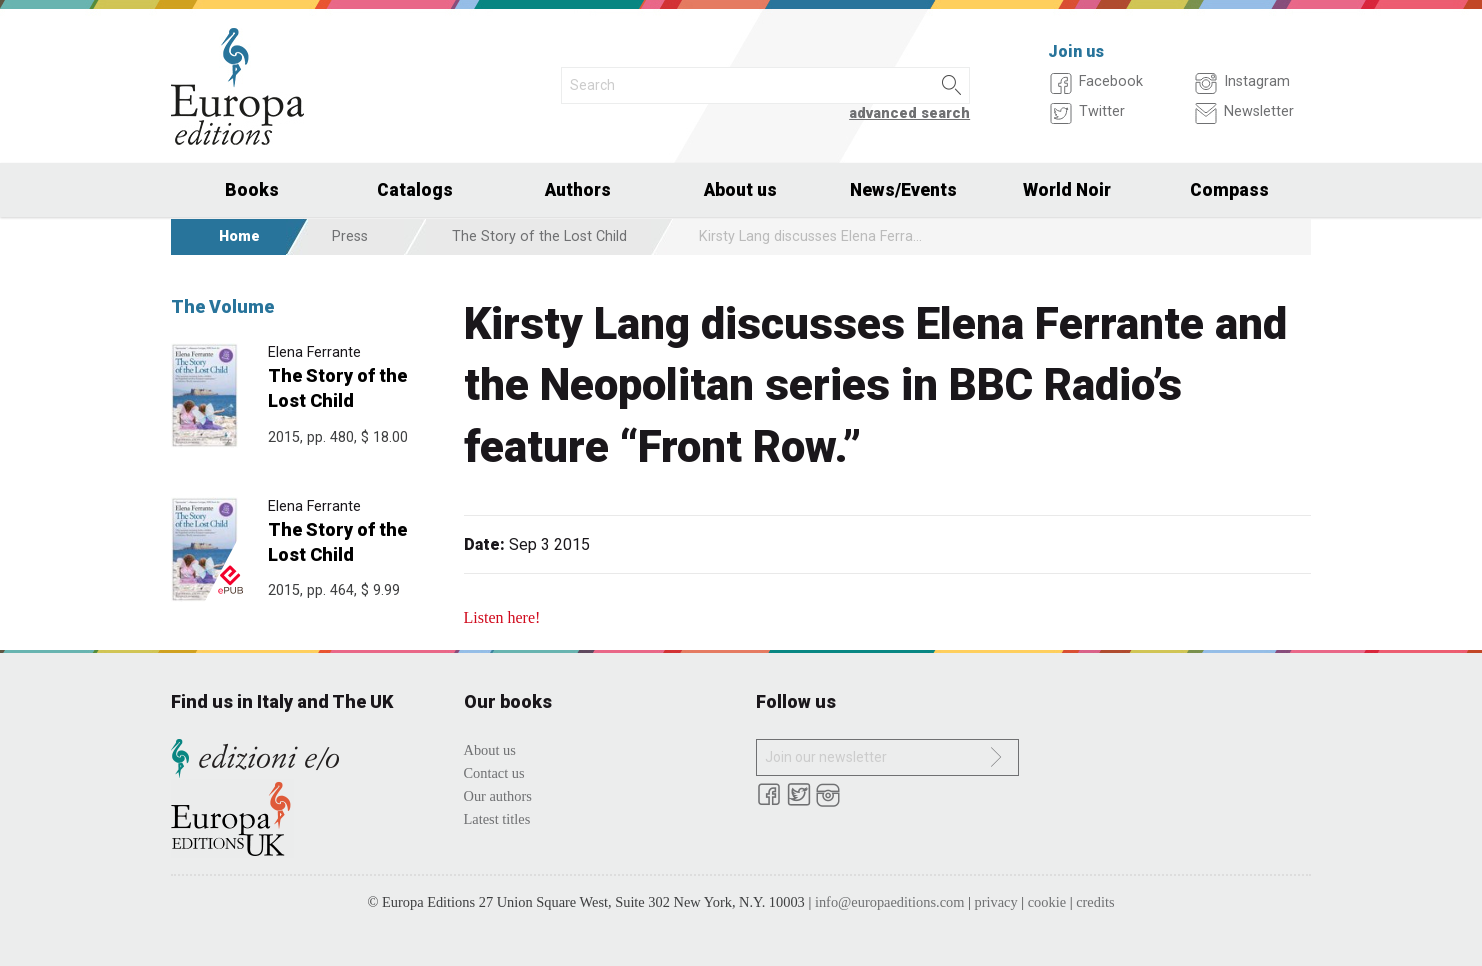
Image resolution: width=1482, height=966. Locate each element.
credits (1095, 902)
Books (252, 190)
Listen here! (502, 617)
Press (350, 236)
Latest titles (497, 819)
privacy (996, 902)
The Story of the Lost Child (539, 236)
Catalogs (415, 190)
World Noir (1067, 190)
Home (239, 236)
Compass (1229, 190)
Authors (578, 190)
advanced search (909, 113)
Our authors (498, 796)
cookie (1047, 902)
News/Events (903, 190)
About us (740, 190)
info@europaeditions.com (890, 902)
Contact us (494, 773)
